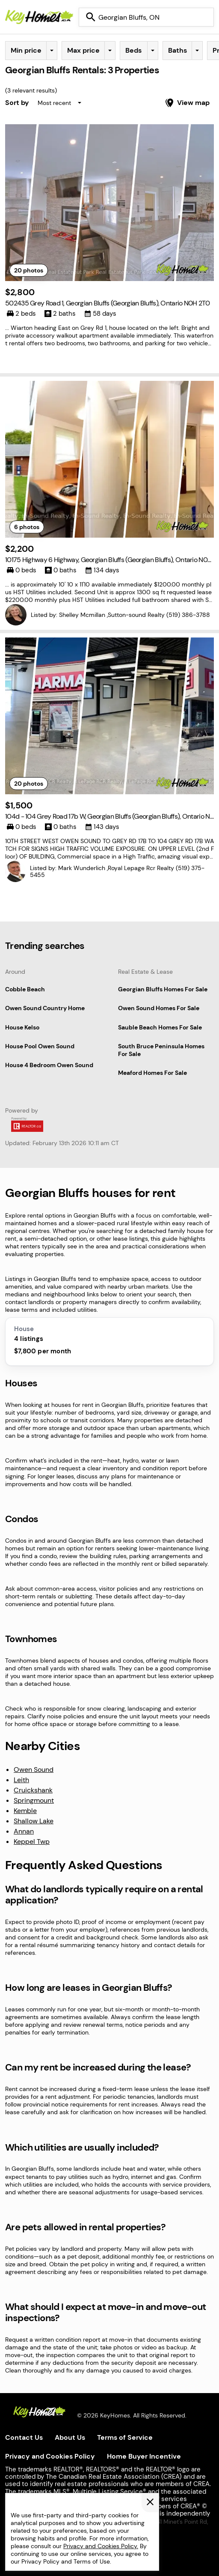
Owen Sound (33, 1769)
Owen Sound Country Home (45, 1008)
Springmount (34, 1800)
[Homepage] (39, 17)
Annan (24, 1831)
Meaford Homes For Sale (152, 1073)
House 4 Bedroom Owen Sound (49, 1065)
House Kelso (22, 1027)
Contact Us (24, 2437)
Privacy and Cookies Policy (50, 2456)
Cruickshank (33, 1790)
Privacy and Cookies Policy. (100, 2546)
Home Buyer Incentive (144, 2456)
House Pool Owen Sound (39, 1046)
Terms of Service (125, 2437)
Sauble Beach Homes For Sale (160, 1027)
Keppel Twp (32, 1841)
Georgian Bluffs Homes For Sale (162, 989)
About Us (70, 2437)
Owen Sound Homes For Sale (158, 1008)
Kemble (25, 1810)
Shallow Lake (33, 1820)
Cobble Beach (25, 989)
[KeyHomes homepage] (39, 2412)
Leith (21, 1779)
